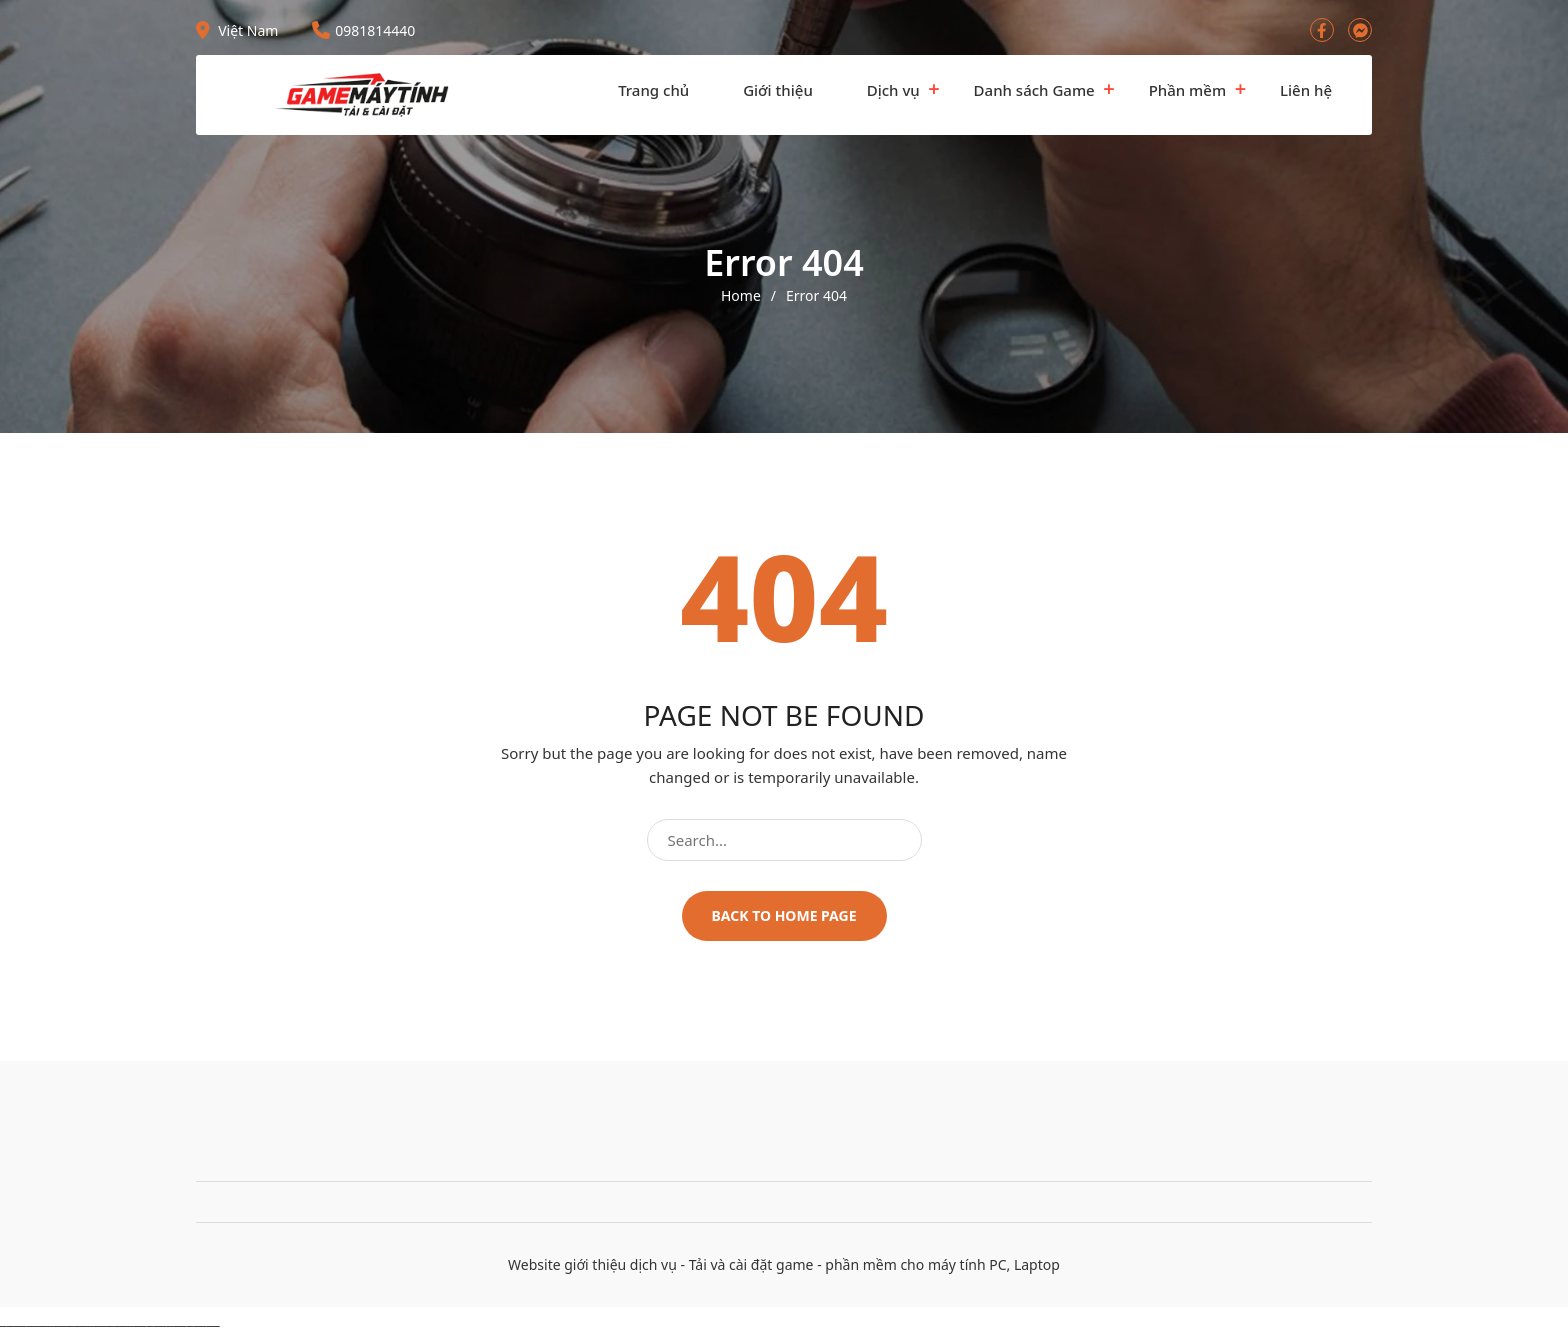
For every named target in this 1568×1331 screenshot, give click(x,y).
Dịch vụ (893, 90)
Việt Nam (237, 30)
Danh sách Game (1034, 90)
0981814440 (363, 30)
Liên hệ (1306, 90)
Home (741, 296)
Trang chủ (653, 90)
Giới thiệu (778, 90)
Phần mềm (1187, 90)
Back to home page (784, 915)
